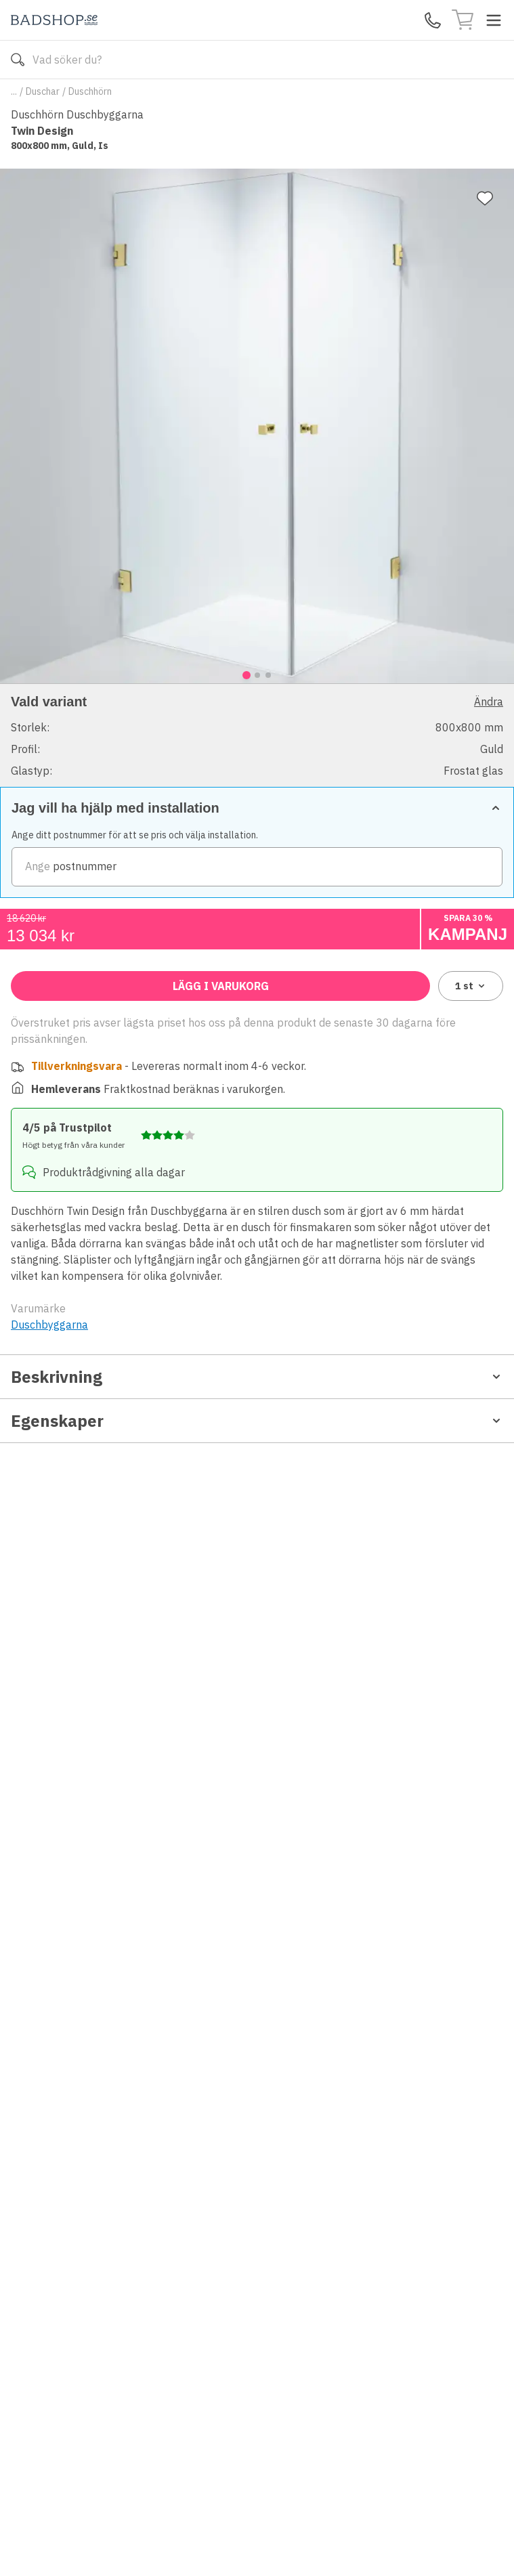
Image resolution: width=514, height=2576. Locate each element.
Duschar (43, 91)
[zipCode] (257, 866)
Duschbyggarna (49, 1324)
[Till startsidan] (54, 20)
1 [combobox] (471, 986)
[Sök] (17, 59)
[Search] (257, 59)
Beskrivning (257, 1377)
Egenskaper (257, 1421)
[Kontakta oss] (432, 20)
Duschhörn (90, 91)
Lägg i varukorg (221, 986)
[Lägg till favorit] (485, 198)
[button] (257, 735)
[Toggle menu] (493, 20)
